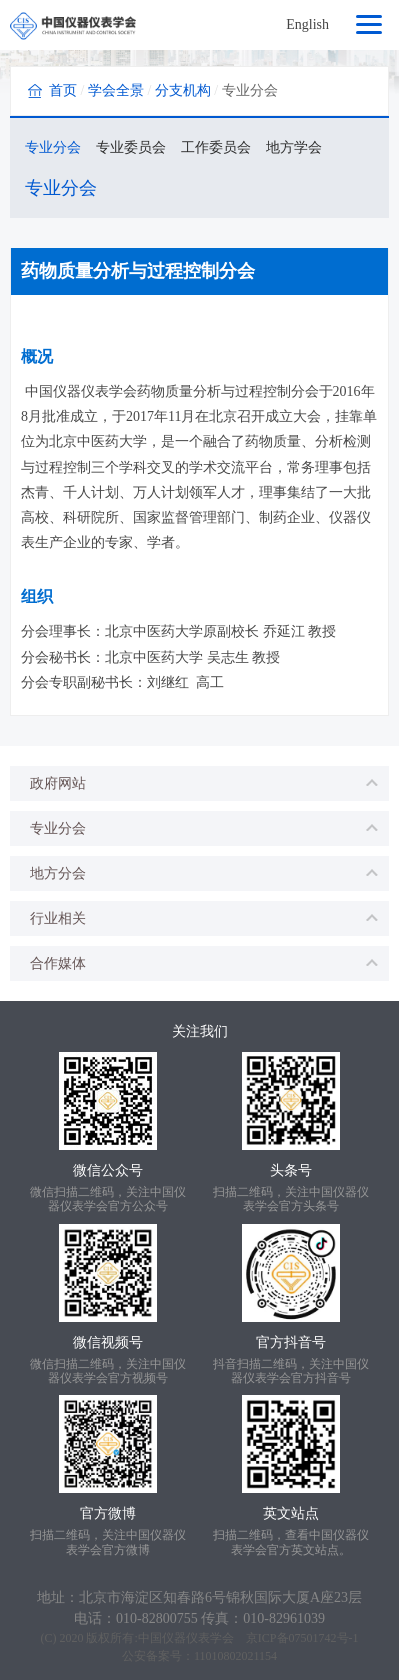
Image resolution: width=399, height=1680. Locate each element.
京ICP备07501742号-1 (302, 1638)
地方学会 (294, 147)
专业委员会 (131, 147)
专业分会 (53, 147)
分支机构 (183, 90)
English (307, 24)
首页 (63, 90)
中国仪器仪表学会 (186, 1638)
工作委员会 (216, 147)
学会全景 (116, 90)
